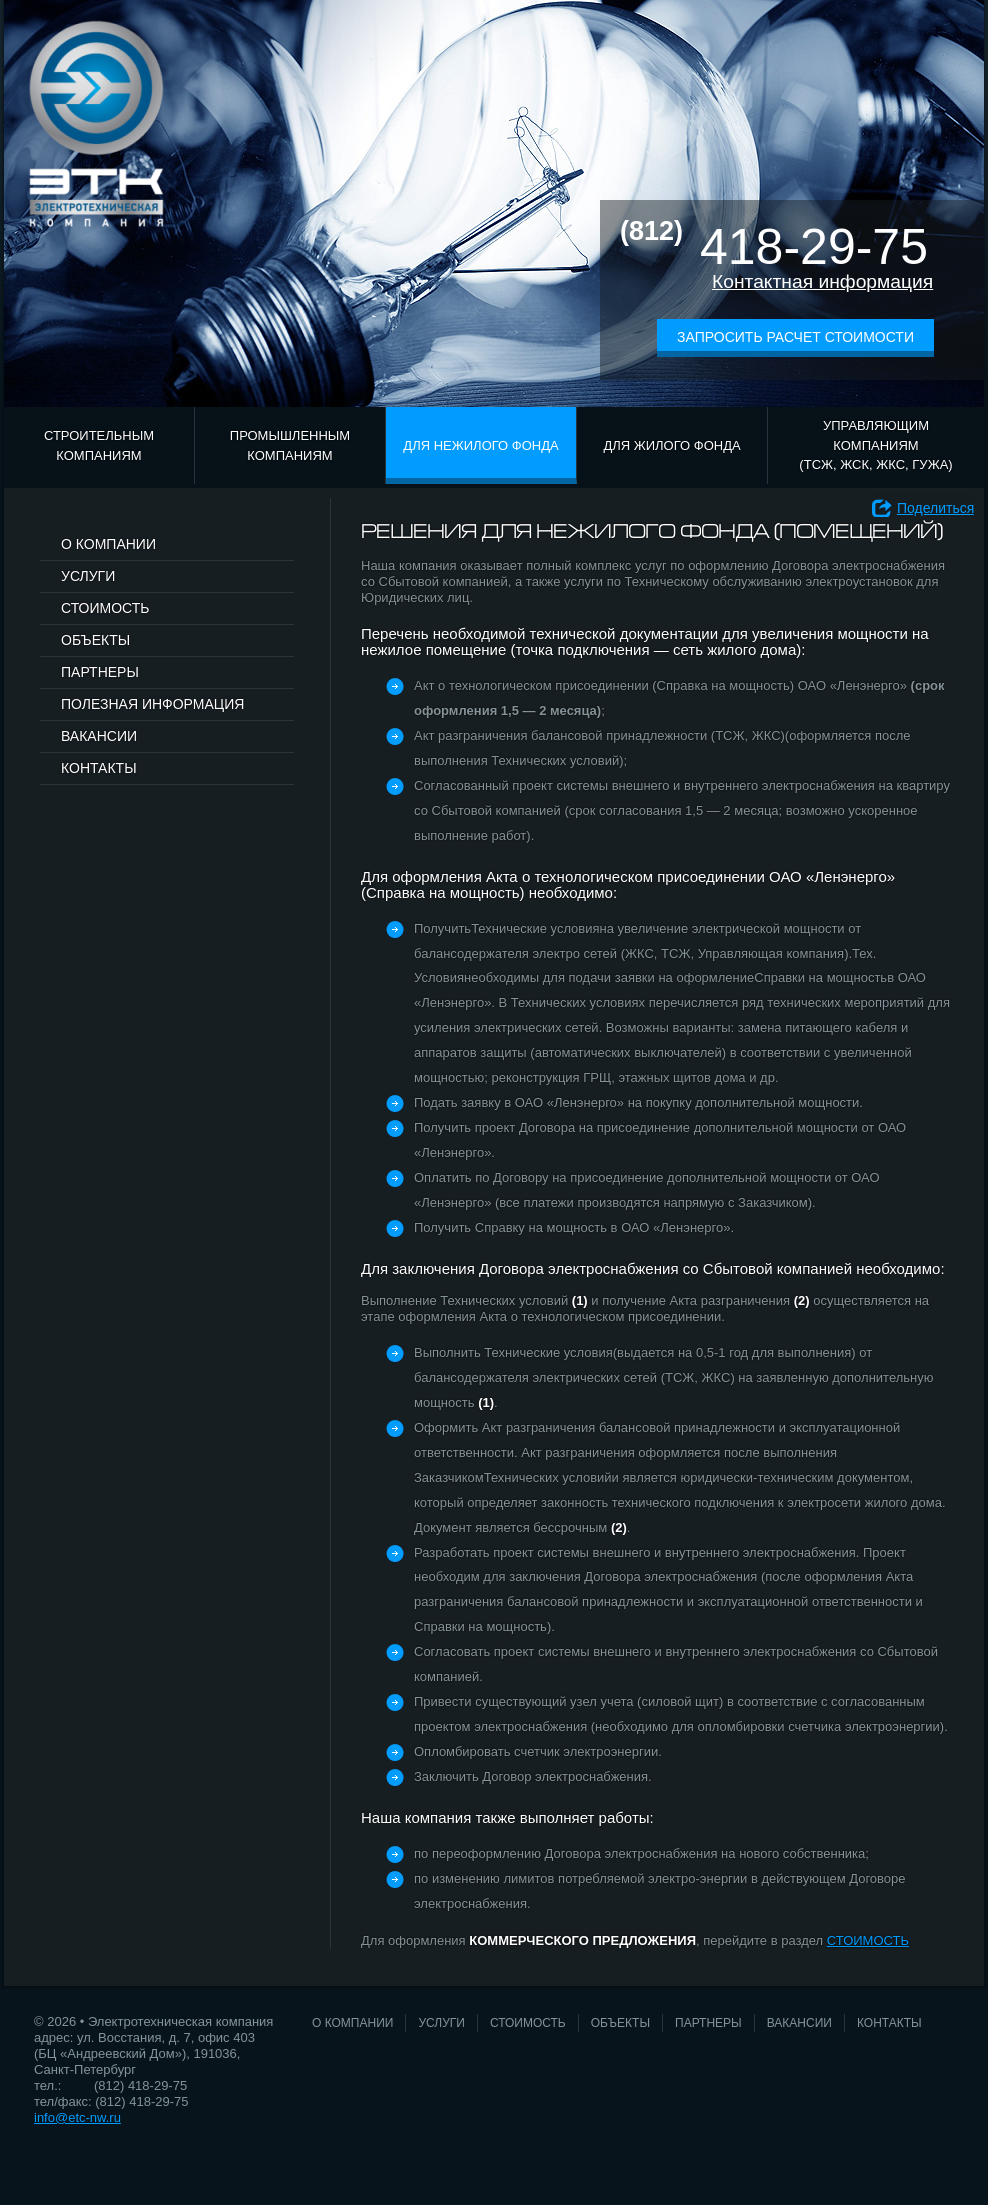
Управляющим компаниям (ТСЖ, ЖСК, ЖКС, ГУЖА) (875, 445)
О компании (108, 544)
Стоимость (105, 608)
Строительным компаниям (99, 445)
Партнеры (100, 672)
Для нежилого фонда (480, 445)
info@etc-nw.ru (77, 2117)
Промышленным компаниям (290, 445)
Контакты (99, 768)
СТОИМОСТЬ (868, 1940)
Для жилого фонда (671, 445)
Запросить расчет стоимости (795, 337)
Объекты (95, 640)
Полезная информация (152, 704)
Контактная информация (822, 281)
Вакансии (99, 736)
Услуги (88, 576)
